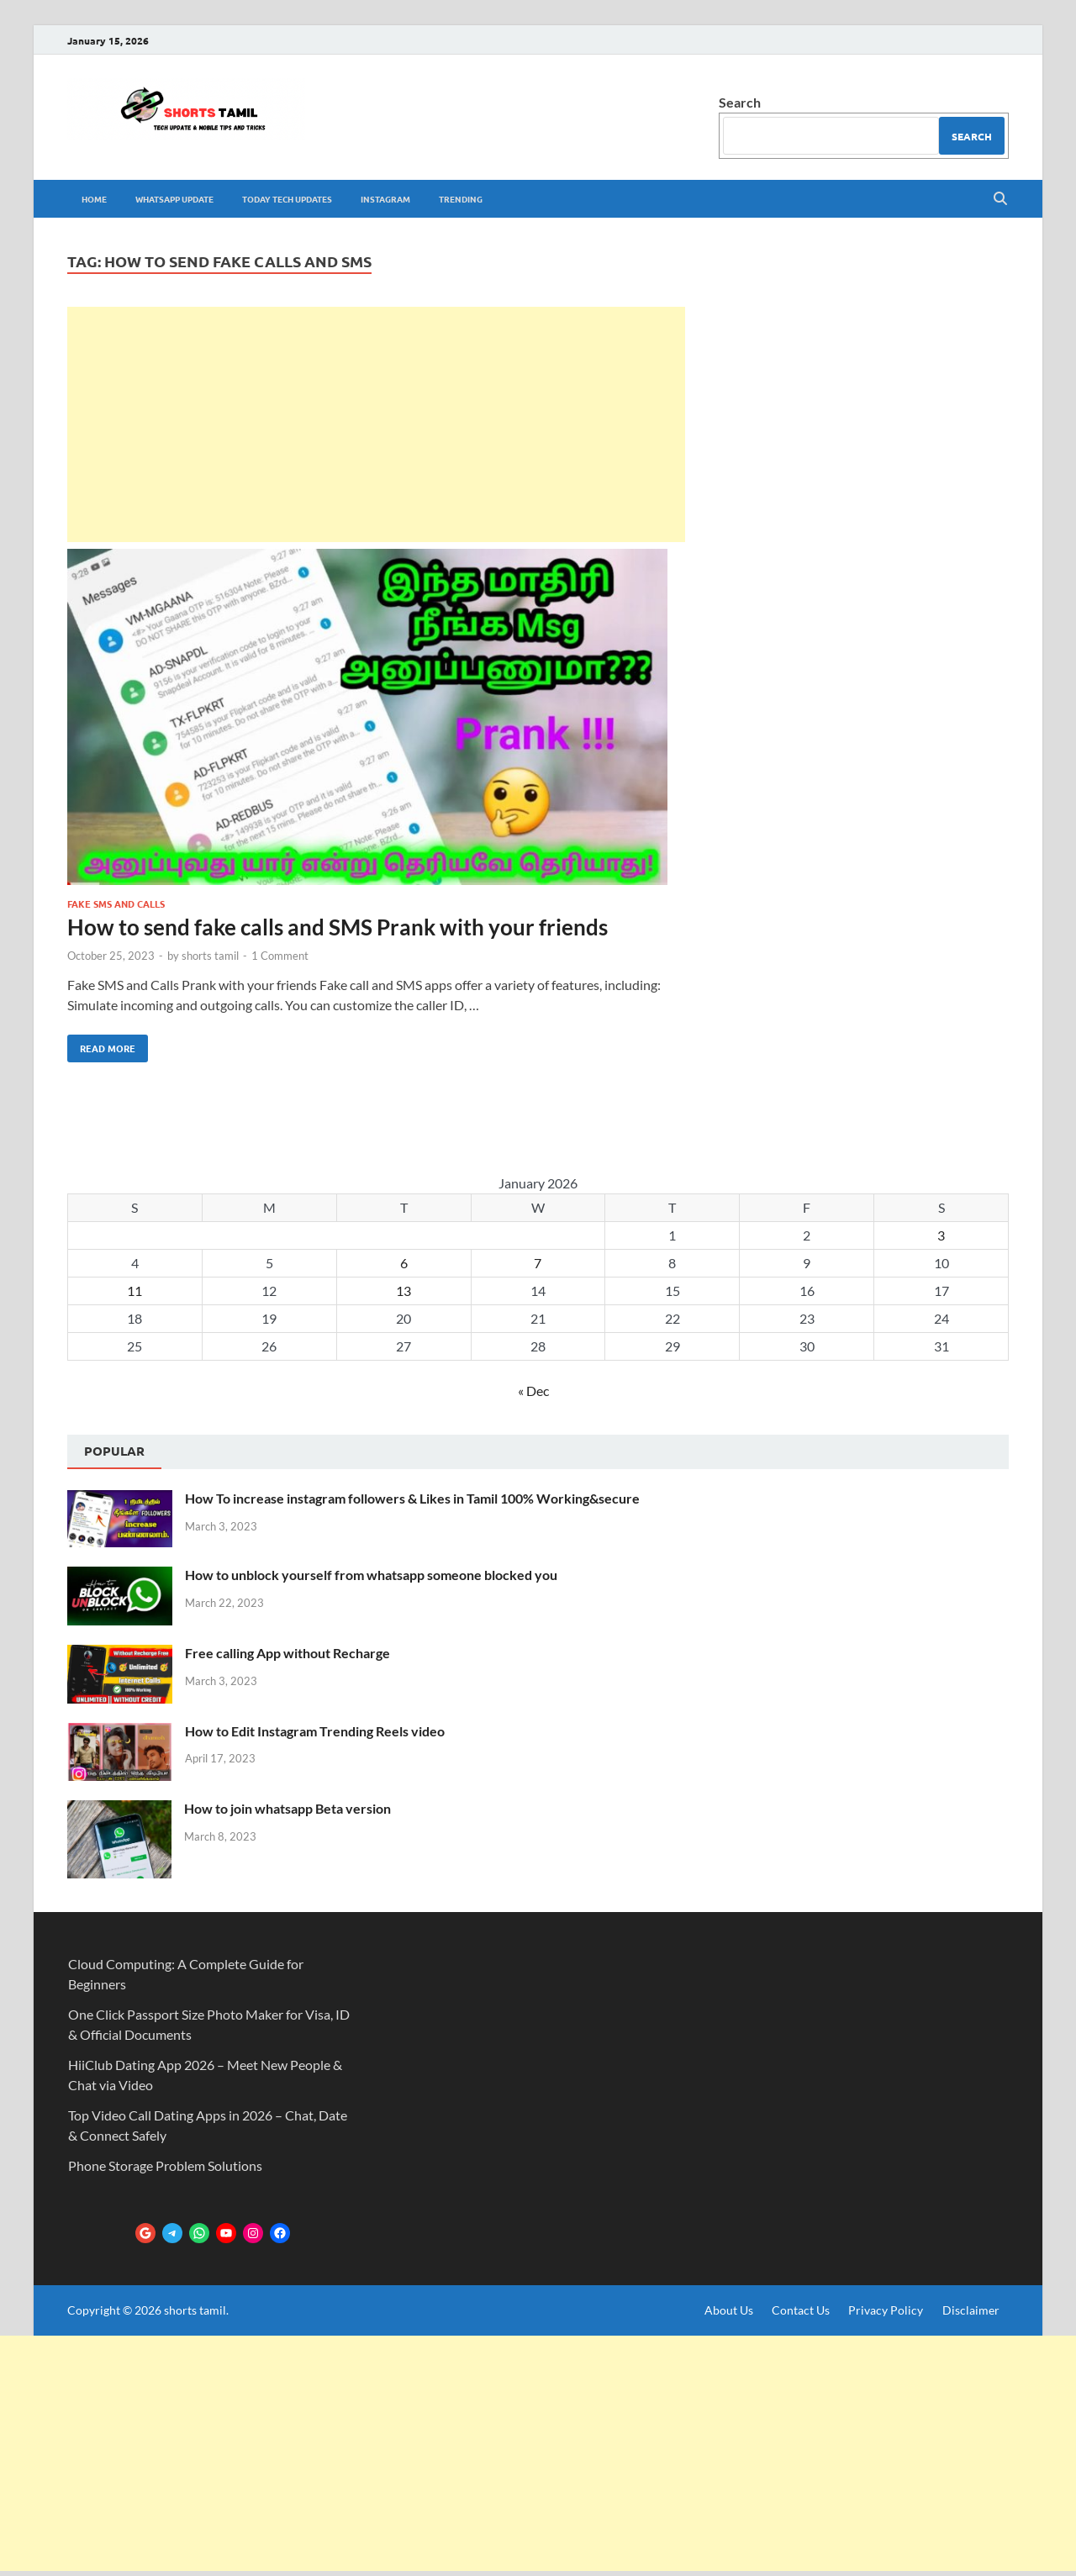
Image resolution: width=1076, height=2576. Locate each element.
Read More (101, 1045)
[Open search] (1000, 199)
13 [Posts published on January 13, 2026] (403, 1291)
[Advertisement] (376, 424)
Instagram (385, 198)
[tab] (114, 1452)
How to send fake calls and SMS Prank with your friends (337, 927)
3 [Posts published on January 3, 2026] (941, 1235)
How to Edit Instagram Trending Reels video (315, 1731)
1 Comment (280, 955)
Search (740, 102)
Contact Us (801, 2310)
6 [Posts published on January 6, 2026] (404, 1263)
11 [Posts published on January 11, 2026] (134, 1291)
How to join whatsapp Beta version (287, 1808)
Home (94, 198)
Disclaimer (971, 2310)
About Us (728, 2310)
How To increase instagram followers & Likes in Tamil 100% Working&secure (412, 1498)
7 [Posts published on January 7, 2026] (537, 1263)
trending (461, 198)
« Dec (533, 1391)
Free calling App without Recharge (287, 1653)
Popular (114, 1450)
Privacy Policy (885, 2310)
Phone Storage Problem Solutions (165, 2165)
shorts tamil (210, 955)
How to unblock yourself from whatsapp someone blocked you (371, 1575)
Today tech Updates (287, 198)
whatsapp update (174, 198)
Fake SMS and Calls (116, 903)
